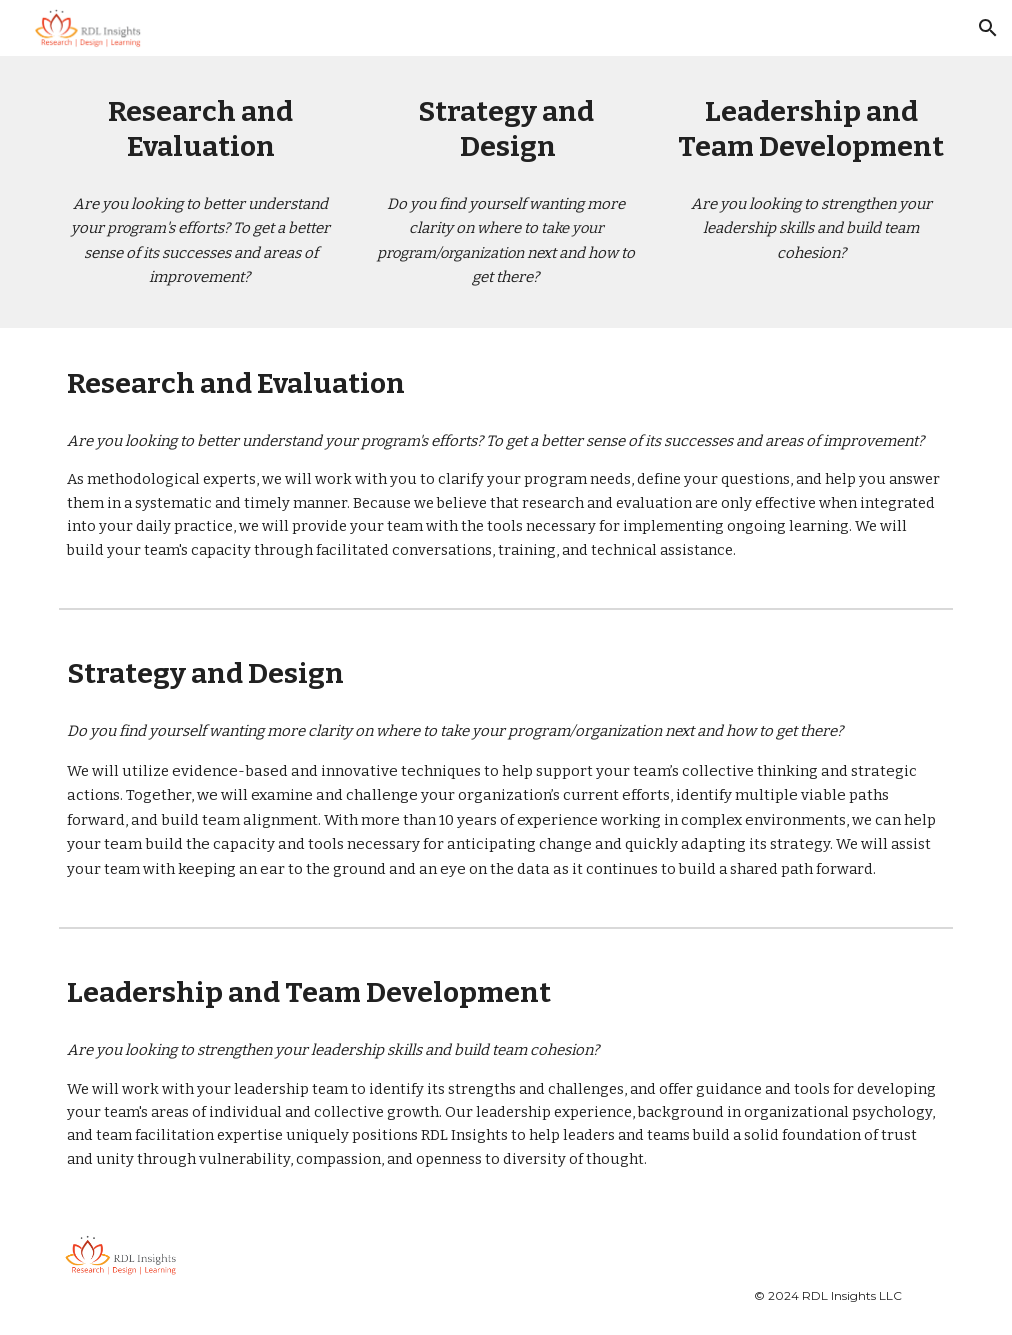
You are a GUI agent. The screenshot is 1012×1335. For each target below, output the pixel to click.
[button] (988, 28)
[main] (200, 129)
